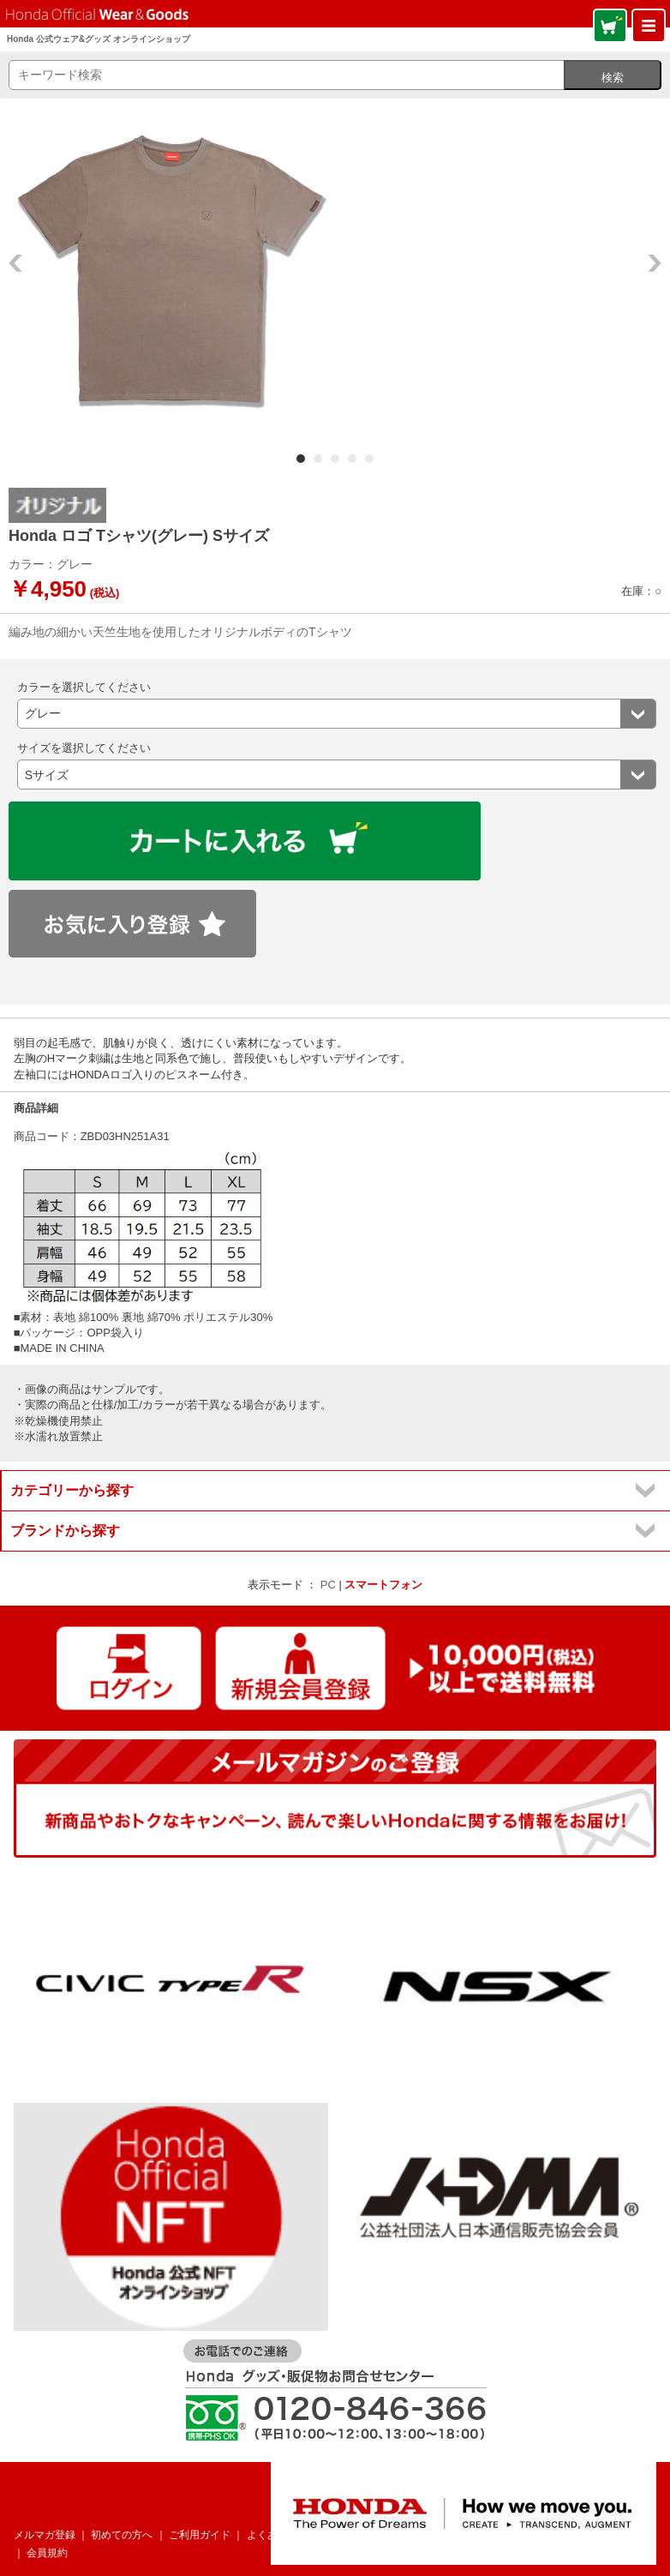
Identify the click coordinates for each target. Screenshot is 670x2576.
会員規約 (47, 2553)
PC (328, 1584)
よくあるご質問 (283, 2535)
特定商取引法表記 (608, 2535)
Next (654, 263)
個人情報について (453, 2535)
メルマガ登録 (44, 2535)
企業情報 (531, 2535)
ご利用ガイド (199, 2535)
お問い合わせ (365, 2535)
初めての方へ (122, 2535)
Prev (15, 263)
